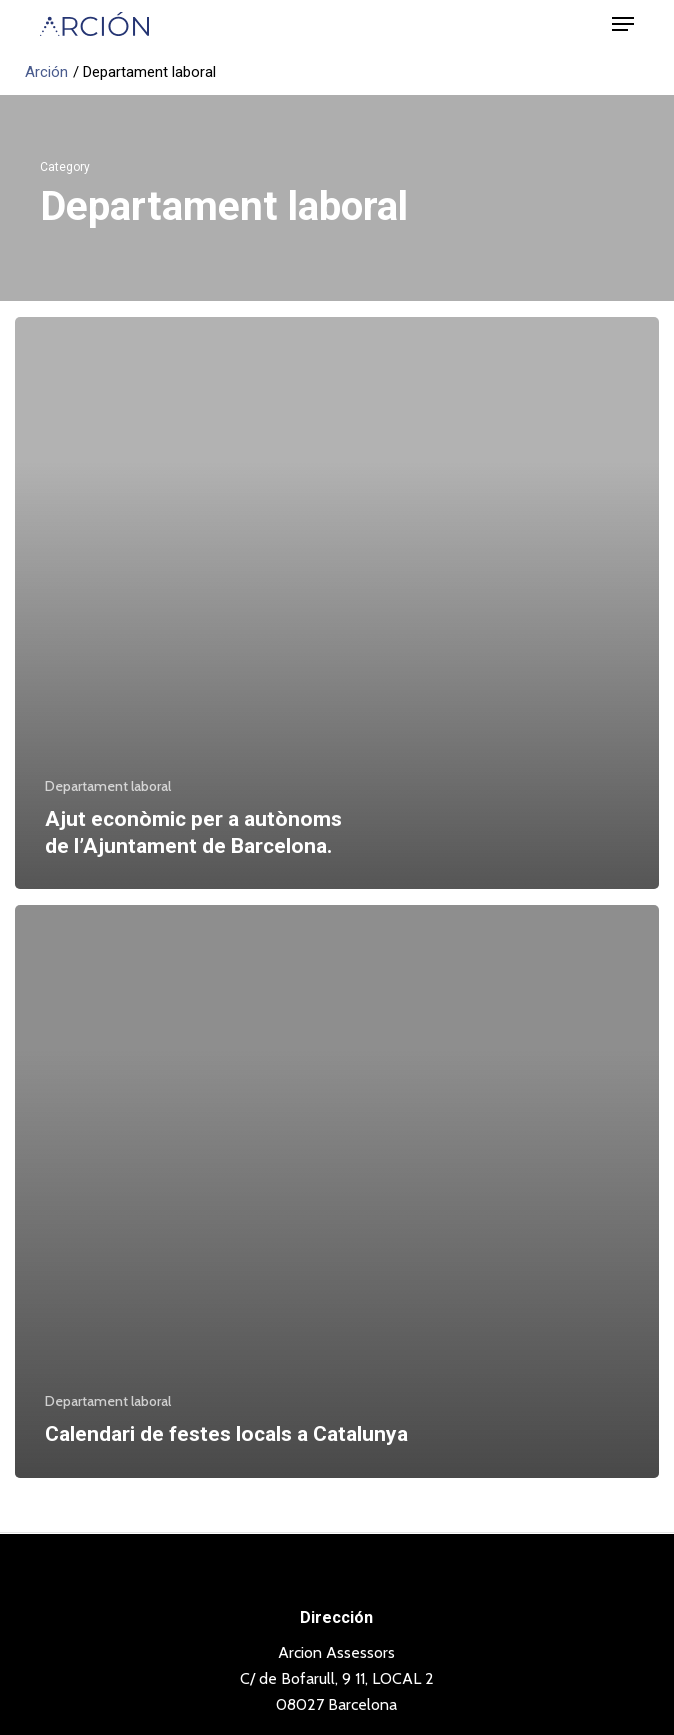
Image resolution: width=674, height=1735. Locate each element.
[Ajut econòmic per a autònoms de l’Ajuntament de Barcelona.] (337, 603)
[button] (623, 24)
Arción (46, 72)
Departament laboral (108, 786)
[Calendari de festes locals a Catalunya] (337, 1191)
